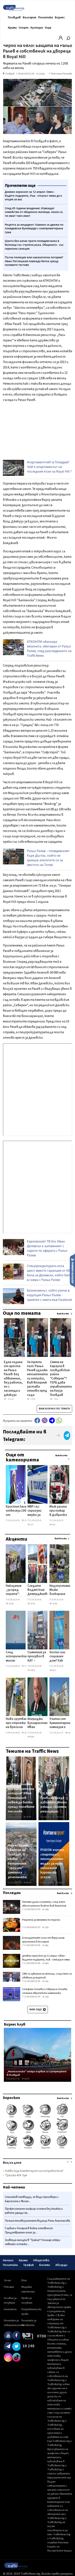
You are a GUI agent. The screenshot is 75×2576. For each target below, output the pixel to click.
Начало (8, 2260)
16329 (9, 1603)
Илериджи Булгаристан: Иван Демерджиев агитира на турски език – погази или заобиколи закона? (38, 1723)
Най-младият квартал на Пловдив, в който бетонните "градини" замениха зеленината (18, 1861)
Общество (41, 2260)
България (29, 17)
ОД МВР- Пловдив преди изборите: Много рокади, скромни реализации (53, 1802)
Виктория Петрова (61, 73)
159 (45, 1997)
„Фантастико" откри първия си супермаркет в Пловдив (37, 2073)
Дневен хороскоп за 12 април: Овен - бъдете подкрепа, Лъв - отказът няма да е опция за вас (46, 1959)
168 (45, 1909)
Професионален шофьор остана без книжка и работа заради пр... (34, 2211)
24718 (31, 1603)
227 (24, 1520)
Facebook (37, 1420)
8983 (31, 1736)
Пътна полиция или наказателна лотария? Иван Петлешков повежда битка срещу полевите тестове (21, 1798)
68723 (27, 1882)
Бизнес (60, 17)
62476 (25, 2078)
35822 (31, 1670)
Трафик (28, 2265)
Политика (45, 17)
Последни (12, 1893)
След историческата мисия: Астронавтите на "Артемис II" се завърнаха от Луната (18, 1656)
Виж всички (61, 1455)
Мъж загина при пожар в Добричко (58, 1511)
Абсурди (61, 2265)
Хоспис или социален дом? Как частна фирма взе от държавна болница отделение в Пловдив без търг (57, 1656)
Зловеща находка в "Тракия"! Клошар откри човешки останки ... (32, 2242)
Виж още (37, 2009)
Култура (36, 28)
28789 (27, 1817)
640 (45, 1963)
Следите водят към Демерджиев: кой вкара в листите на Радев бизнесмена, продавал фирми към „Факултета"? (39, 1590)
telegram (52, 1420)
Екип (24, 2280)
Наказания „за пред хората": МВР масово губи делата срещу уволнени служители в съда (15, 1590)
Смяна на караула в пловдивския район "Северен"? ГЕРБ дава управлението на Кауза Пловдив (61, 1366)
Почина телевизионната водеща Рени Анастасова (37, 2221)
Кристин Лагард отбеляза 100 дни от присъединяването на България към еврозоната (21, 1511)
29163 (25, 1732)
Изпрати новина (72, 1270)
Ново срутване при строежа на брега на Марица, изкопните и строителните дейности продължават (17, 1723)
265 (52, 1524)
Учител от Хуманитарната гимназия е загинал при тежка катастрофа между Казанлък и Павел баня (61, 1723)
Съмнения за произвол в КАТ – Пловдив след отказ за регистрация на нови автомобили (38, 1656)
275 (30, 1524)
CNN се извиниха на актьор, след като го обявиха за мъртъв (47, 1976)
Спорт (23, 28)
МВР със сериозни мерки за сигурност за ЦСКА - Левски (36, 1511)
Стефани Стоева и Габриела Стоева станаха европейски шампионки (44, 1991)
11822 (60, 1817)
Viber (45, 1420)
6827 (52, 1670)
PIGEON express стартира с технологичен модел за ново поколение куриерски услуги (52, 1863)
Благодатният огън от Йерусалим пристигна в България (43, 1940)
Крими (12, 28)
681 (45, 1945)
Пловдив (14, 17)
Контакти (10, 2309)
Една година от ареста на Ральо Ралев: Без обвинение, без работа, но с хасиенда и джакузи (13, 1366)
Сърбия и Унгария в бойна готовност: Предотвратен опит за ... (29, 2230)
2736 (25, 1666)
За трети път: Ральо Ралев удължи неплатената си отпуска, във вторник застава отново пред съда (37, 1366)
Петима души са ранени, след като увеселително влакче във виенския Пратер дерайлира (44, 1906)
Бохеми (44, 2265)
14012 (60, 1882)
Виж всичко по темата (54, 1409)
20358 (53, 1603)
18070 (69, 1732)
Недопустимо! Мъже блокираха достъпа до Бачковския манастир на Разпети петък (60, 1590)
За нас (7, 2280)
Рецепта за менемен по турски (41, 1920)
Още (48, 28)
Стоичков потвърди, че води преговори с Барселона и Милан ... (32, 2199)
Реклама (9, 2287)
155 (45, 1927)
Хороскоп (11, 2098)
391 (45, 1981)
